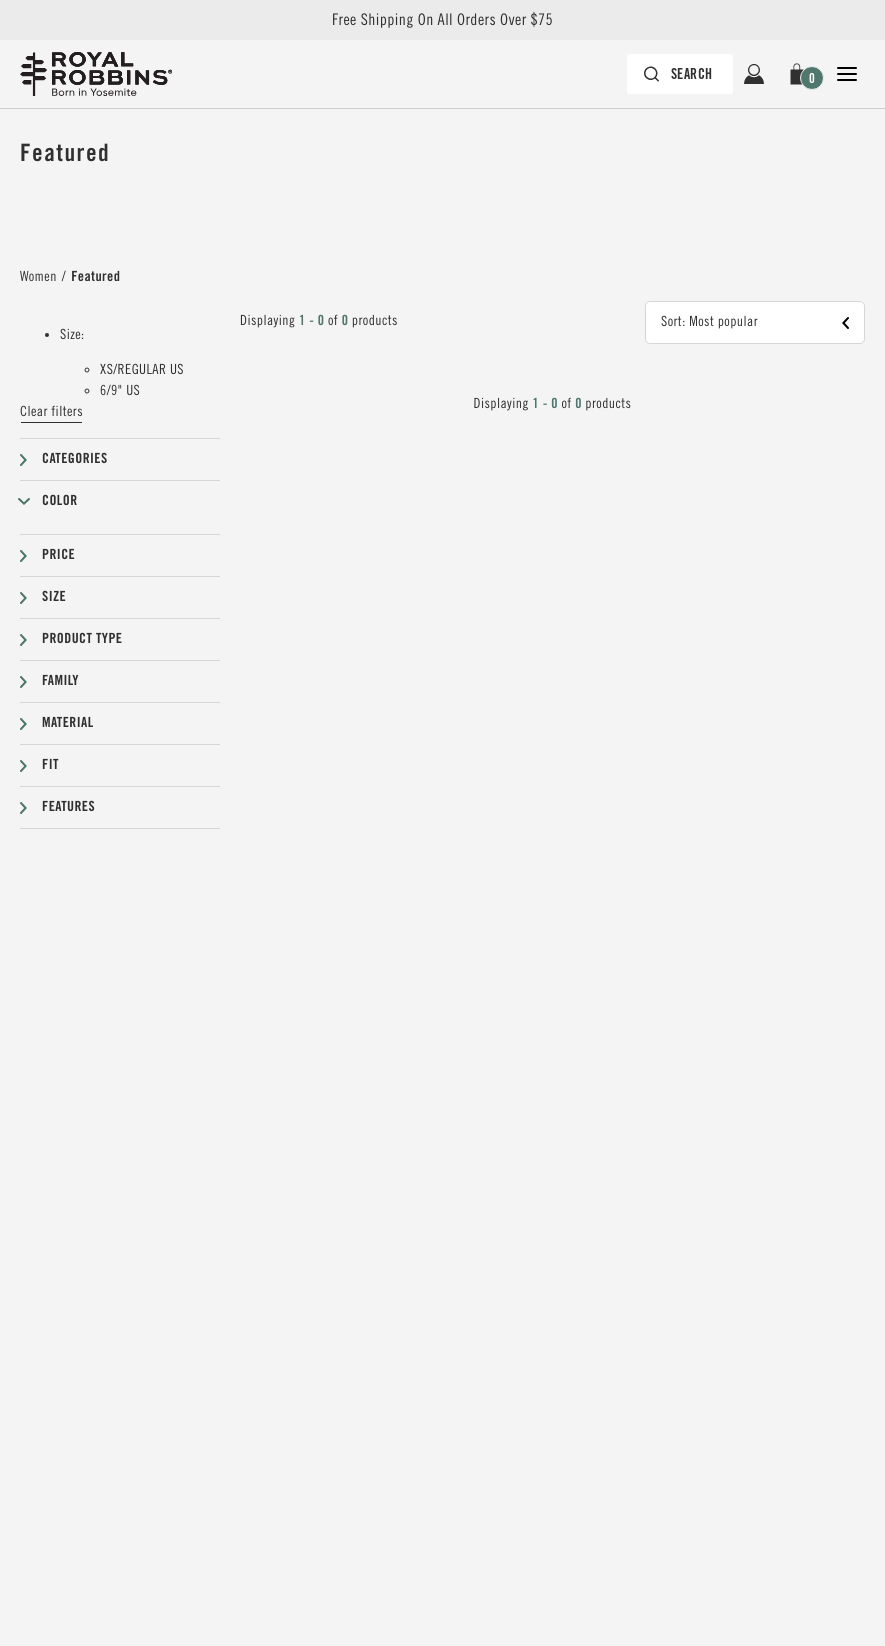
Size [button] (54, 597)
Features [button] (68, 807)
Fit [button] (50, 765)
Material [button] (68, 723)
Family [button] (60, 681)
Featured (95, 277)
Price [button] (58, 555)
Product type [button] (82, 639)
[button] (800, 74)
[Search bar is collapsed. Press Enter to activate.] (680, 74)
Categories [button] (75, 459)
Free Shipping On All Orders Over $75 (442, 20)
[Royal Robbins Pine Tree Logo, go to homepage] (96, 74)
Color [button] (60, 501)
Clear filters (51, 412)
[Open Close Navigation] (847, 74)
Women (38, 277)
